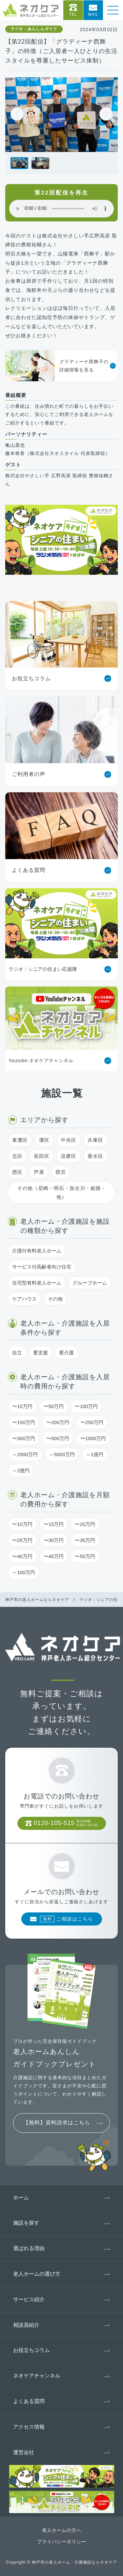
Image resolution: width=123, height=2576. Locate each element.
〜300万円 (23, 1438)
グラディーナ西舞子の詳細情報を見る (57, 365)
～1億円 (94, 1454)
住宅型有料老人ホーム (36, 1283)
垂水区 (95, 1156)
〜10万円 (22, 1406)
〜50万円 (54, 1406)
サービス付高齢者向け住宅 (41, 1266)
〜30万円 (54, 1540)
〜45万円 (54, 1556)
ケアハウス (24, 1299)
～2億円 (21, 1470)
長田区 (42, 1156)
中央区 (68, 1140)
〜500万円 (57, 1438)
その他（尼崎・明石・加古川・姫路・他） (61, 1192)
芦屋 (39, 1172)
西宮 (60, 1172)
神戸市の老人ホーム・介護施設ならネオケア (74, 2562)
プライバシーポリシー (61, 2541)
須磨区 (68, 1156)
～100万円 (23, 1572)
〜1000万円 (93, 1438)
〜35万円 (85, 1540)
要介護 (66, 1352)
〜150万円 (23, 1422)
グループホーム (89, 1283)
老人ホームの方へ (61, 2530)
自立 (17, 1352)
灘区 (44, 1140)
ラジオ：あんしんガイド (33, 29)
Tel (73, 14)
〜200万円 (57, 1422)
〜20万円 (85, 1524)
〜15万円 (54, 1524)
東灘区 (20, 1140)
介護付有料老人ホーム (36, 1250)
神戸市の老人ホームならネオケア (37, 1599)
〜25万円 (22, 1540)
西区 (17, 1172)
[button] (106, 114)
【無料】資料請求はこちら (56, 2122)
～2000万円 (25, 1454)
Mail (93, 14)
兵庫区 (95, 1140)
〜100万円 (86, 1406)
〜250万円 (91, 1422)
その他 (55, 1299)
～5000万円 (61, 1454)
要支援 (40, 1352)
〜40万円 (22, 1556)
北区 (17, 1156)
